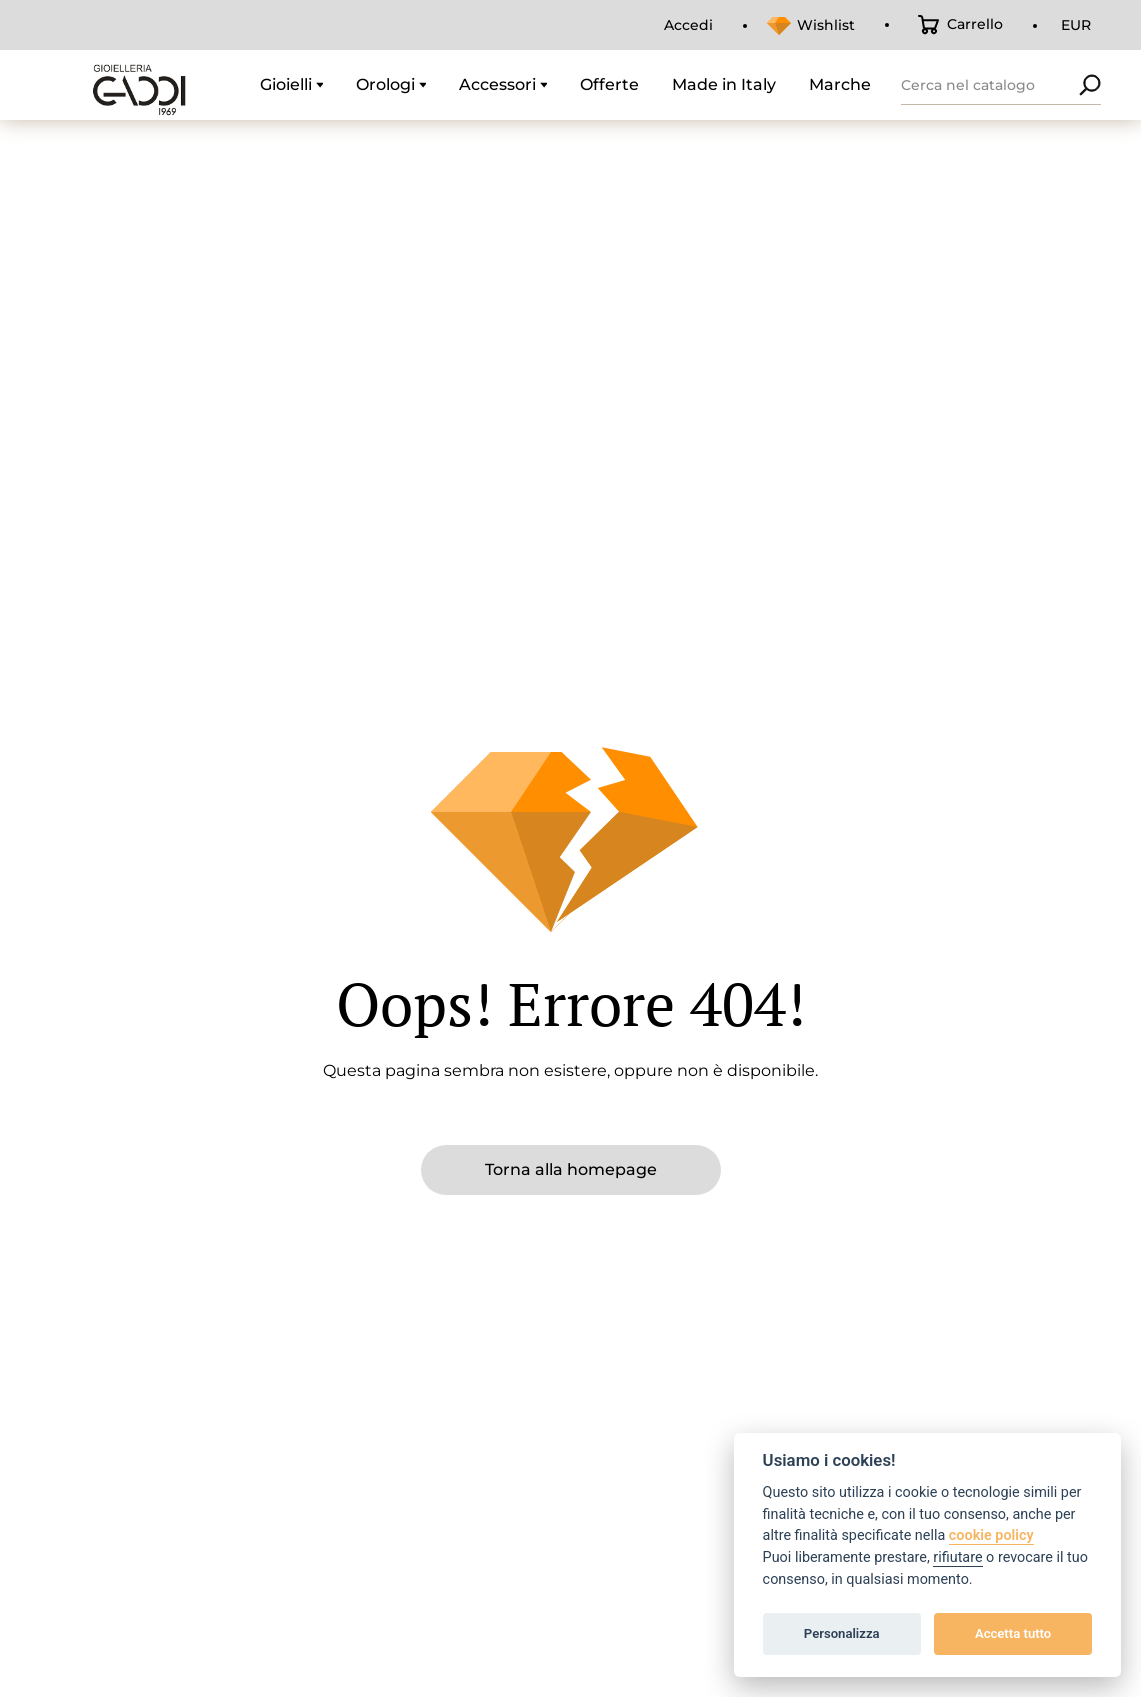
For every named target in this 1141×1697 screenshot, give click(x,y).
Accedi (688, 25)
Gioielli (286, 84)
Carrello (975, 24)
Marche (840, 84)
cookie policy (991, 1535)
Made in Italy (724, 84)
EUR (1076, 25)
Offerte (609, 84)
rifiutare (957, 1557)
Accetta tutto (1013, 1633)
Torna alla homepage (571, 1169)
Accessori (497, 84)
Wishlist (826, 25)
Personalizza (842, 1633)
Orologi (385, 84)
